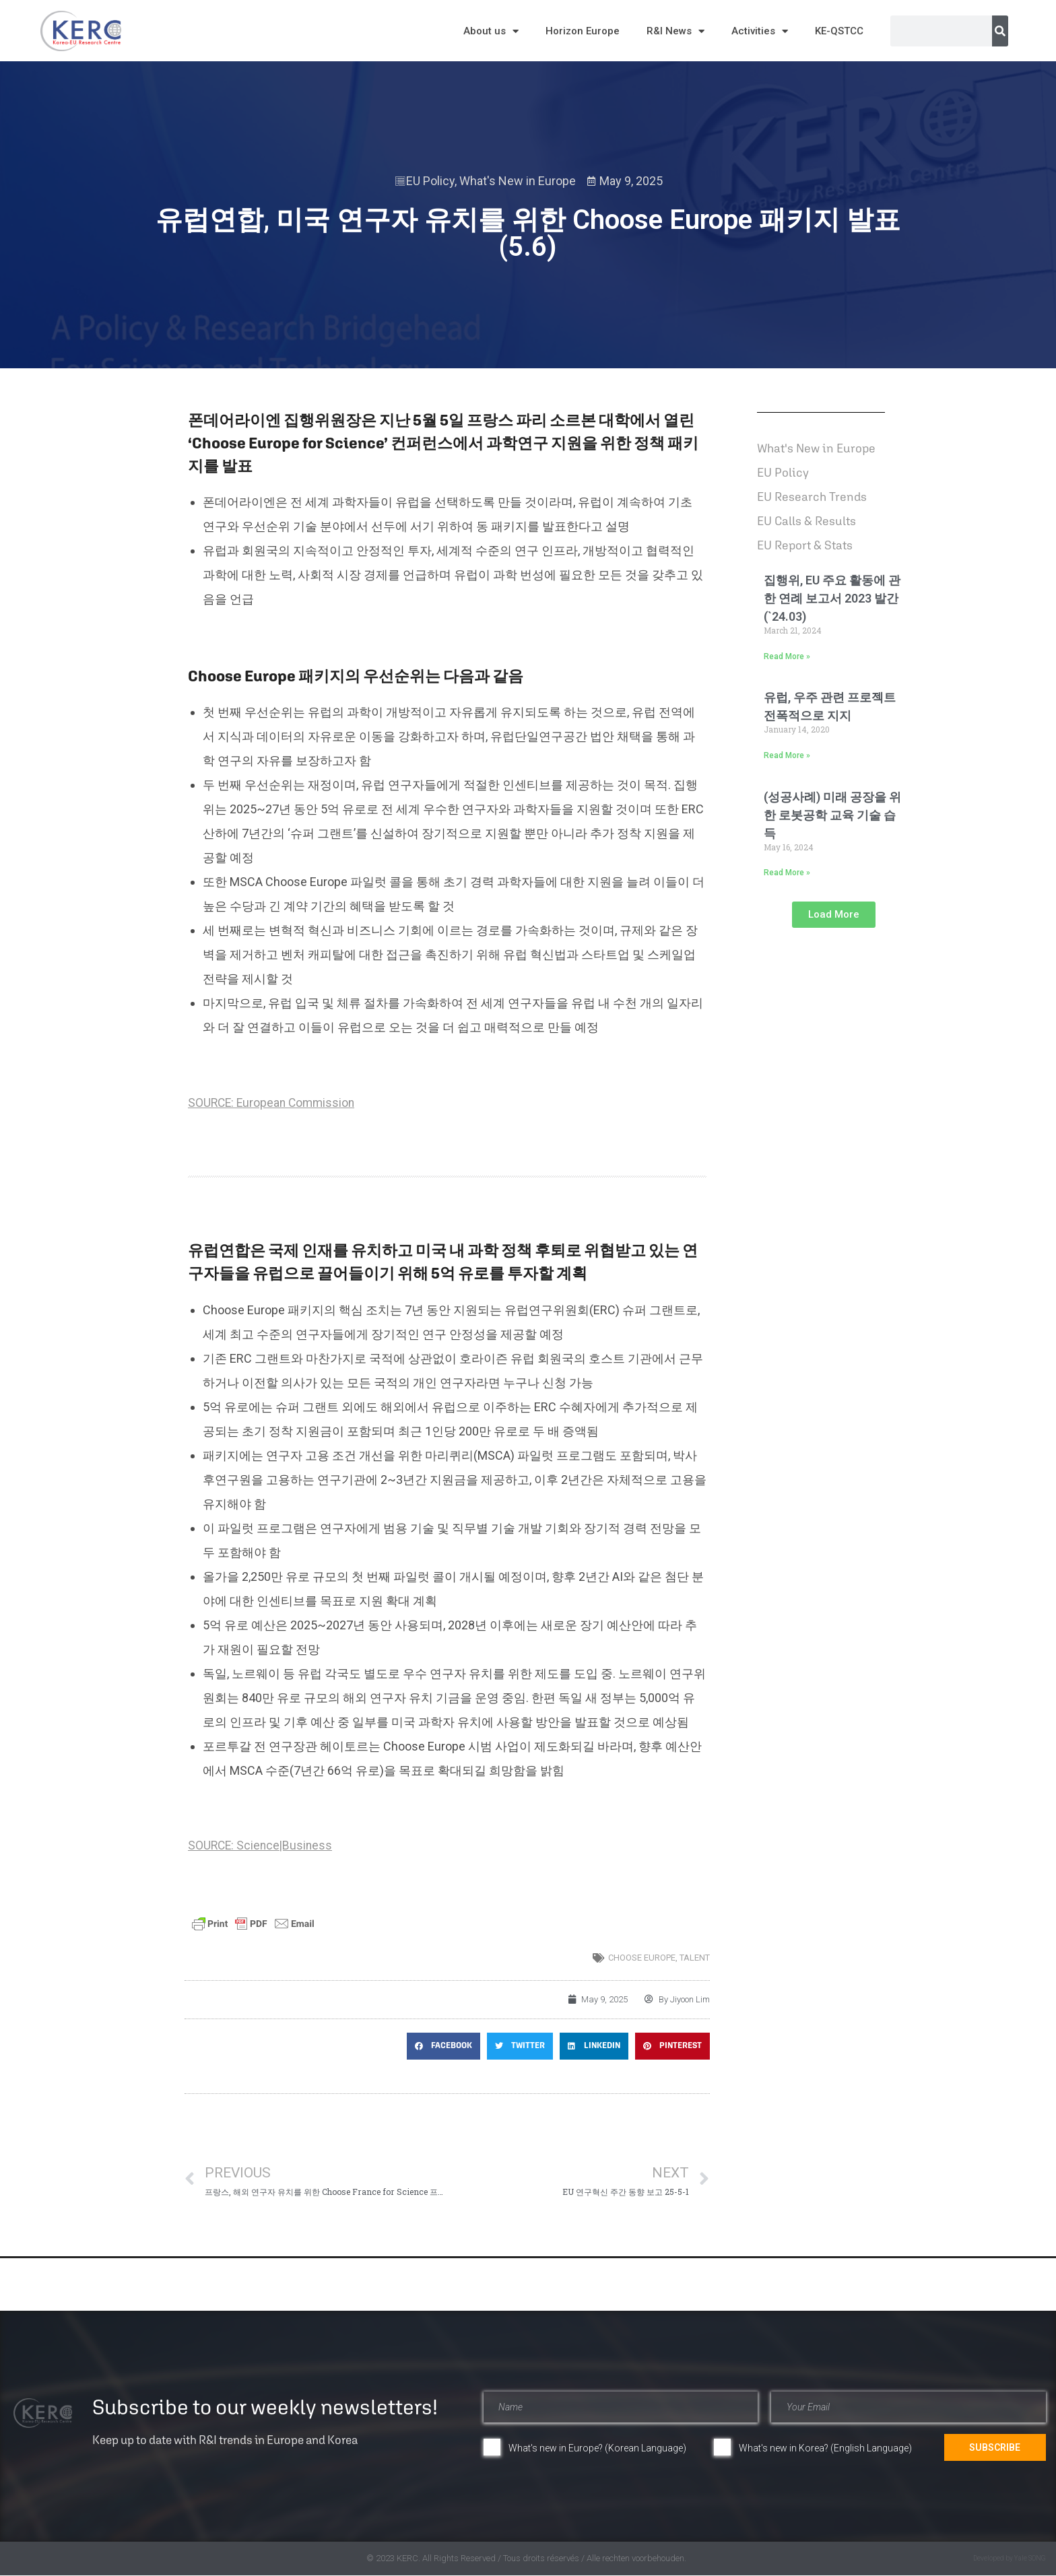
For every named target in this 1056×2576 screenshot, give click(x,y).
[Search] (1000, 30)
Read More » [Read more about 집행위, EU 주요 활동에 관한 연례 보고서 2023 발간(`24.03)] (787, 656)
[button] (443, 2046)
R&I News (675, 31)
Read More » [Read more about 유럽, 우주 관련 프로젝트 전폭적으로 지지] (787, 755)
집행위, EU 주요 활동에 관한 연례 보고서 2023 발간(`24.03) (832, 598)
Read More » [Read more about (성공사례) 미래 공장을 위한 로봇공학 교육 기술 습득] (787, 872)
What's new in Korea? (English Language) (825, 2448)
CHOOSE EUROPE (641, 1958)
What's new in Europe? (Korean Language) (597, 2448)
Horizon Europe (583, 31)
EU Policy (430, 181)
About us (491, 31)
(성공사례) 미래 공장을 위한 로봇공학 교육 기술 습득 (832, 815)
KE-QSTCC (839, 31)
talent (695, 1958)
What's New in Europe (517, 181)
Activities (759, 31)
